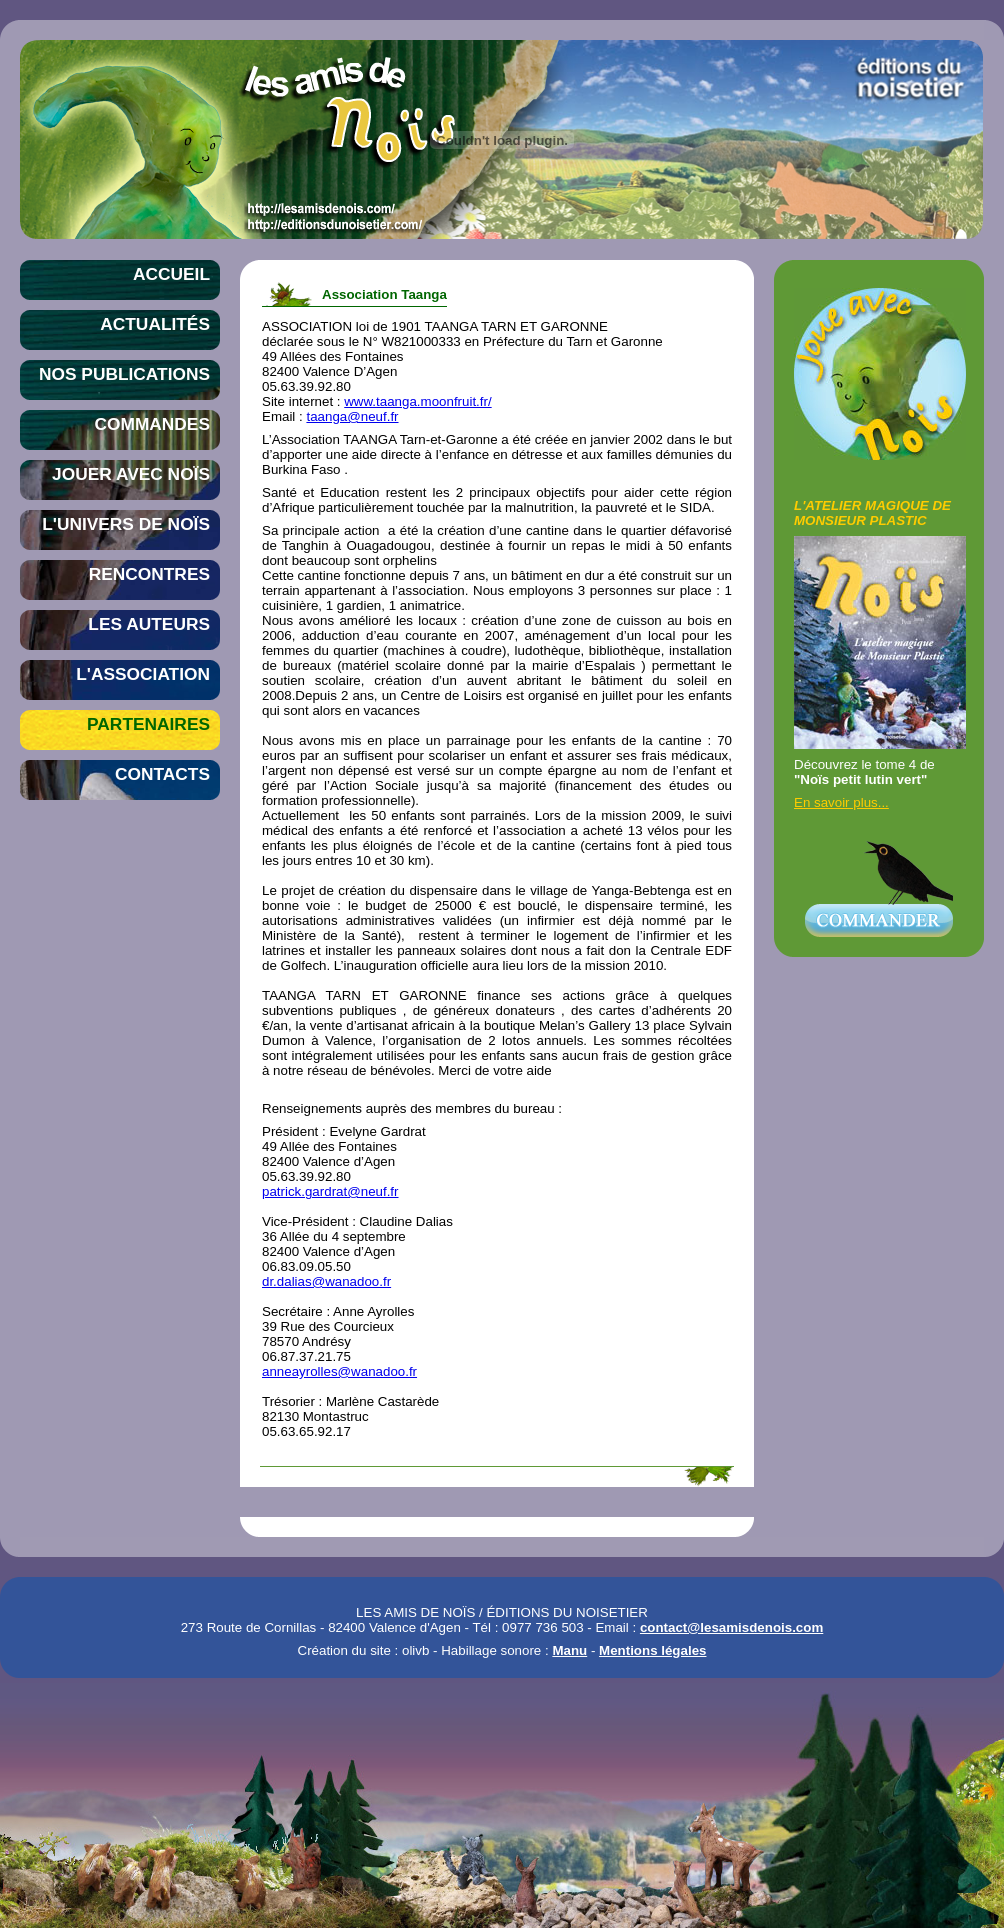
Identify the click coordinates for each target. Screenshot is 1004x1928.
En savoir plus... (841, 802)
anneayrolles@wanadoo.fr (339, 1371)
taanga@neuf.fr (352, 416)
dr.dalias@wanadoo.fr (326, 1281)
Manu (569, 1650)
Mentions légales (652, 1650)
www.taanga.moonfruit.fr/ (417, 401)
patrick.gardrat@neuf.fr (330, 1191)
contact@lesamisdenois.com (731, 1627)
